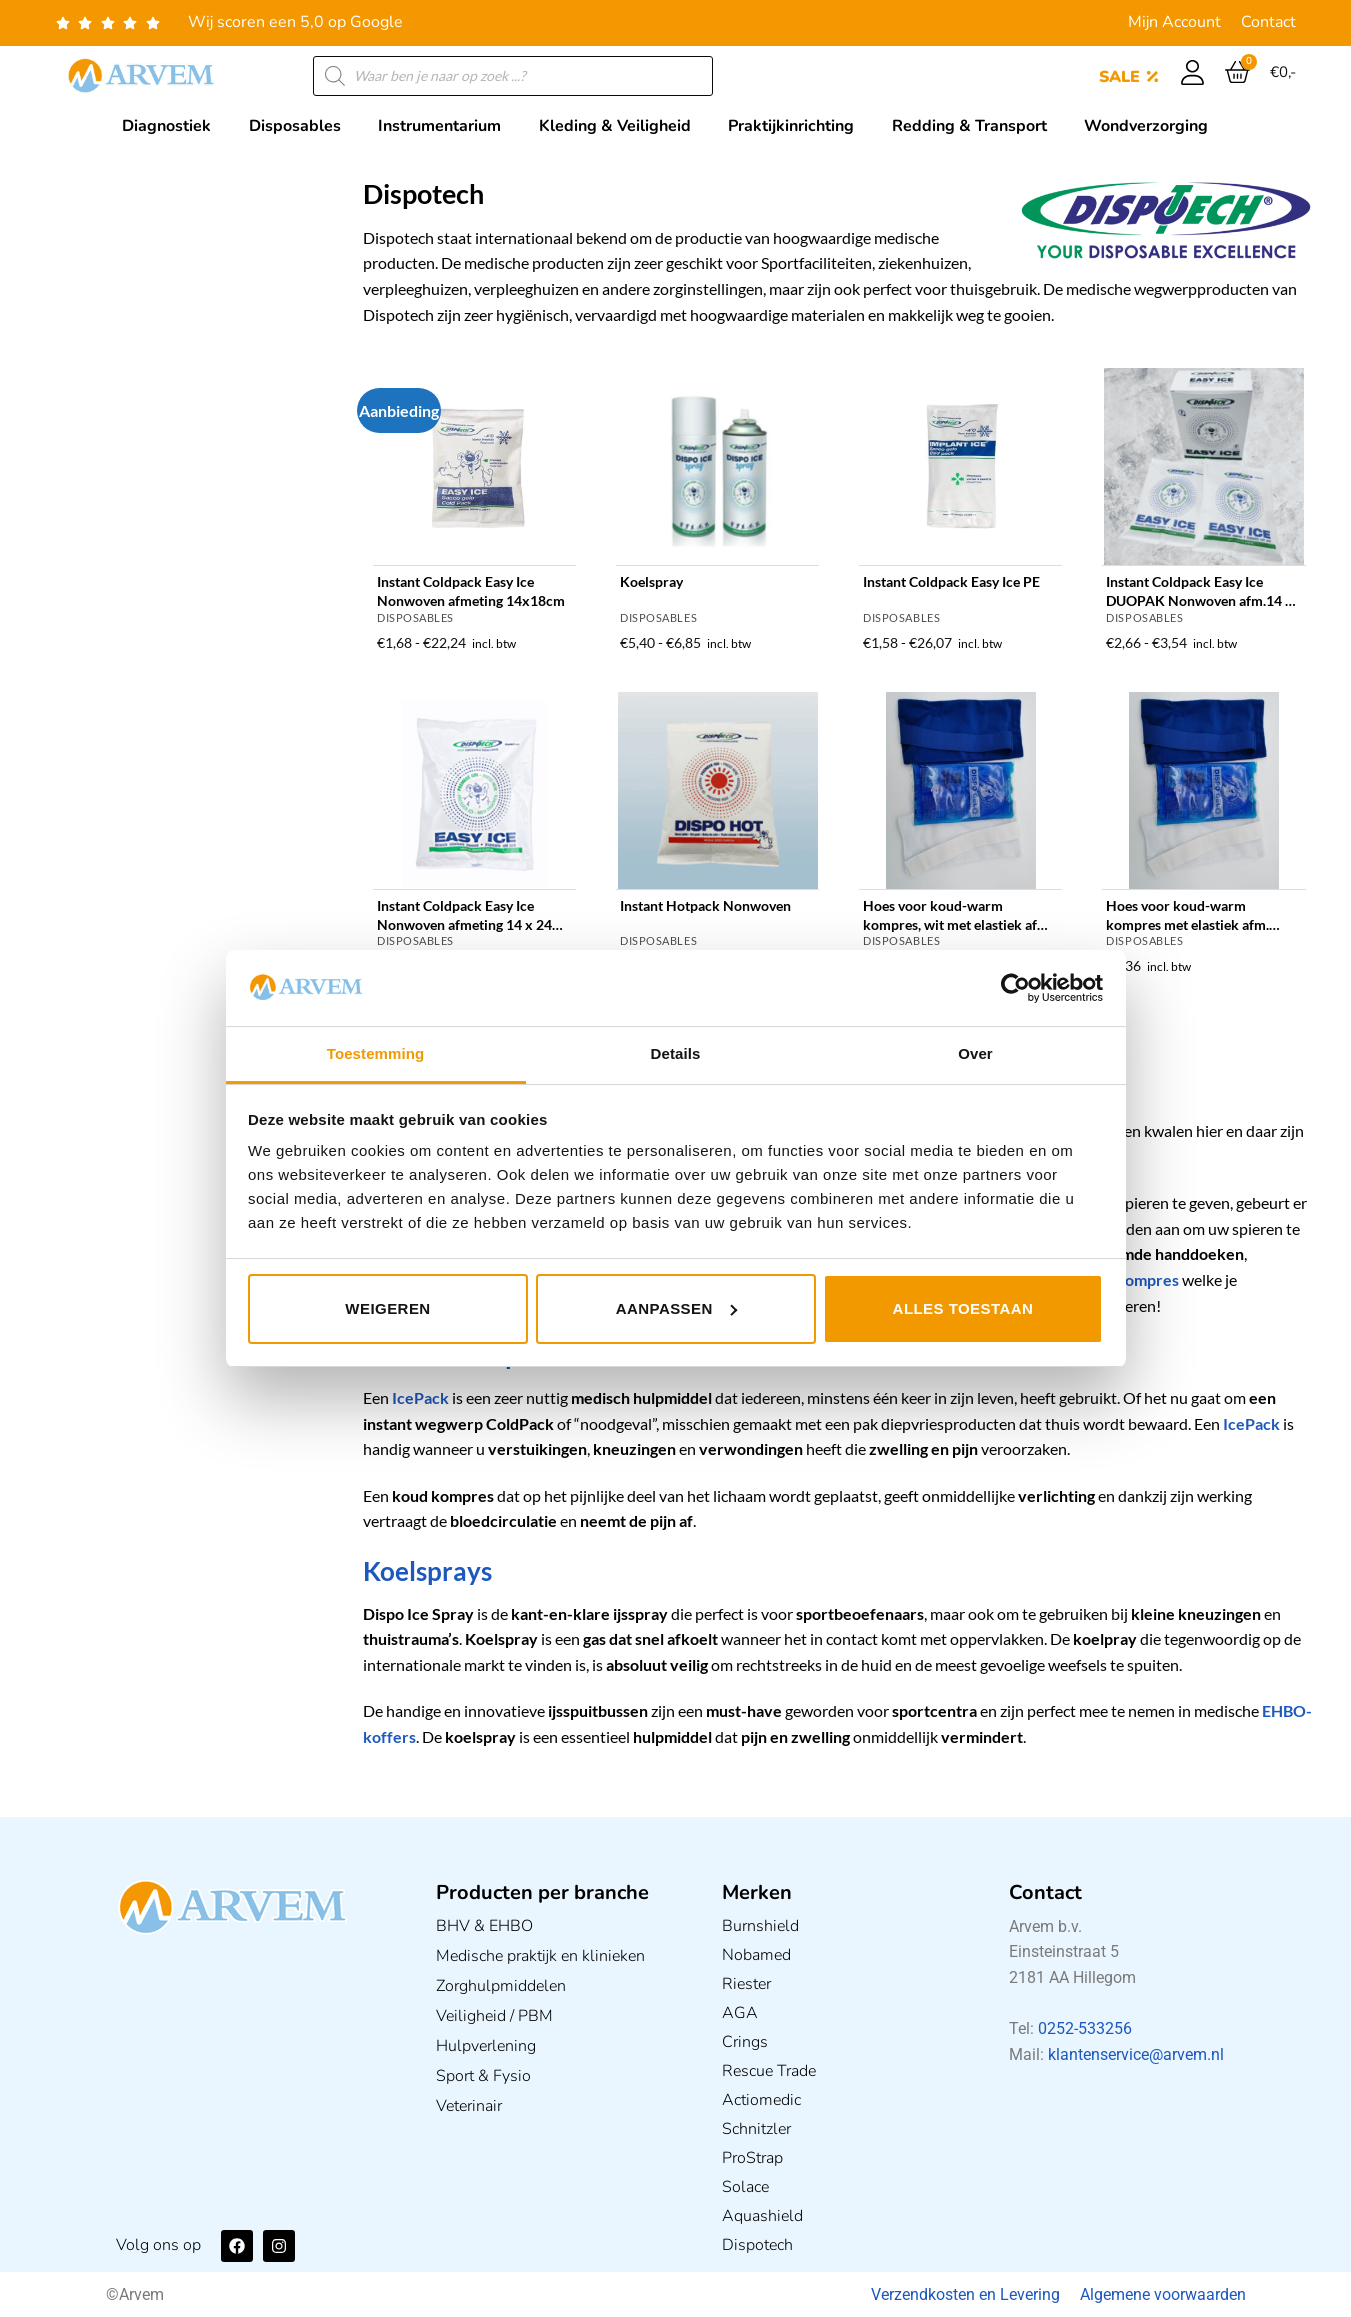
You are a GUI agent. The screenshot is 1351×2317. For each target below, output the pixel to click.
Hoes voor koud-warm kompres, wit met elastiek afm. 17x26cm (957, 915)
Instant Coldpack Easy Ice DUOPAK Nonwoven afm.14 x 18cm (1199, 591)
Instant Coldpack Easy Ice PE (951, 581)
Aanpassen (676, 1308)
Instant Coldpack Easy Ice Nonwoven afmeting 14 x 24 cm (464, 915)
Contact (1268, 22)
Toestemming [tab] (376, 1053)
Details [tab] (676, 1053)
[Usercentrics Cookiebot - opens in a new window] (1015, 988)
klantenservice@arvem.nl (1136, 2054)
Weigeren (387, 1308)
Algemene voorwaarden (1163, 2294)
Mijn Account (1174, 22)
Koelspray (651, 581)
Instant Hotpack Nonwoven (705, 905)
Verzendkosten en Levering (965, 2294)
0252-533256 (1085, 2028)
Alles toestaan (963, 1308)
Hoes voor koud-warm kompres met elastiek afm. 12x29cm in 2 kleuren (1187, 915)
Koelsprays (427, 1571)
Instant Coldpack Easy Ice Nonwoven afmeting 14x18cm (471, 591)
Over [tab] (975, 1053)
